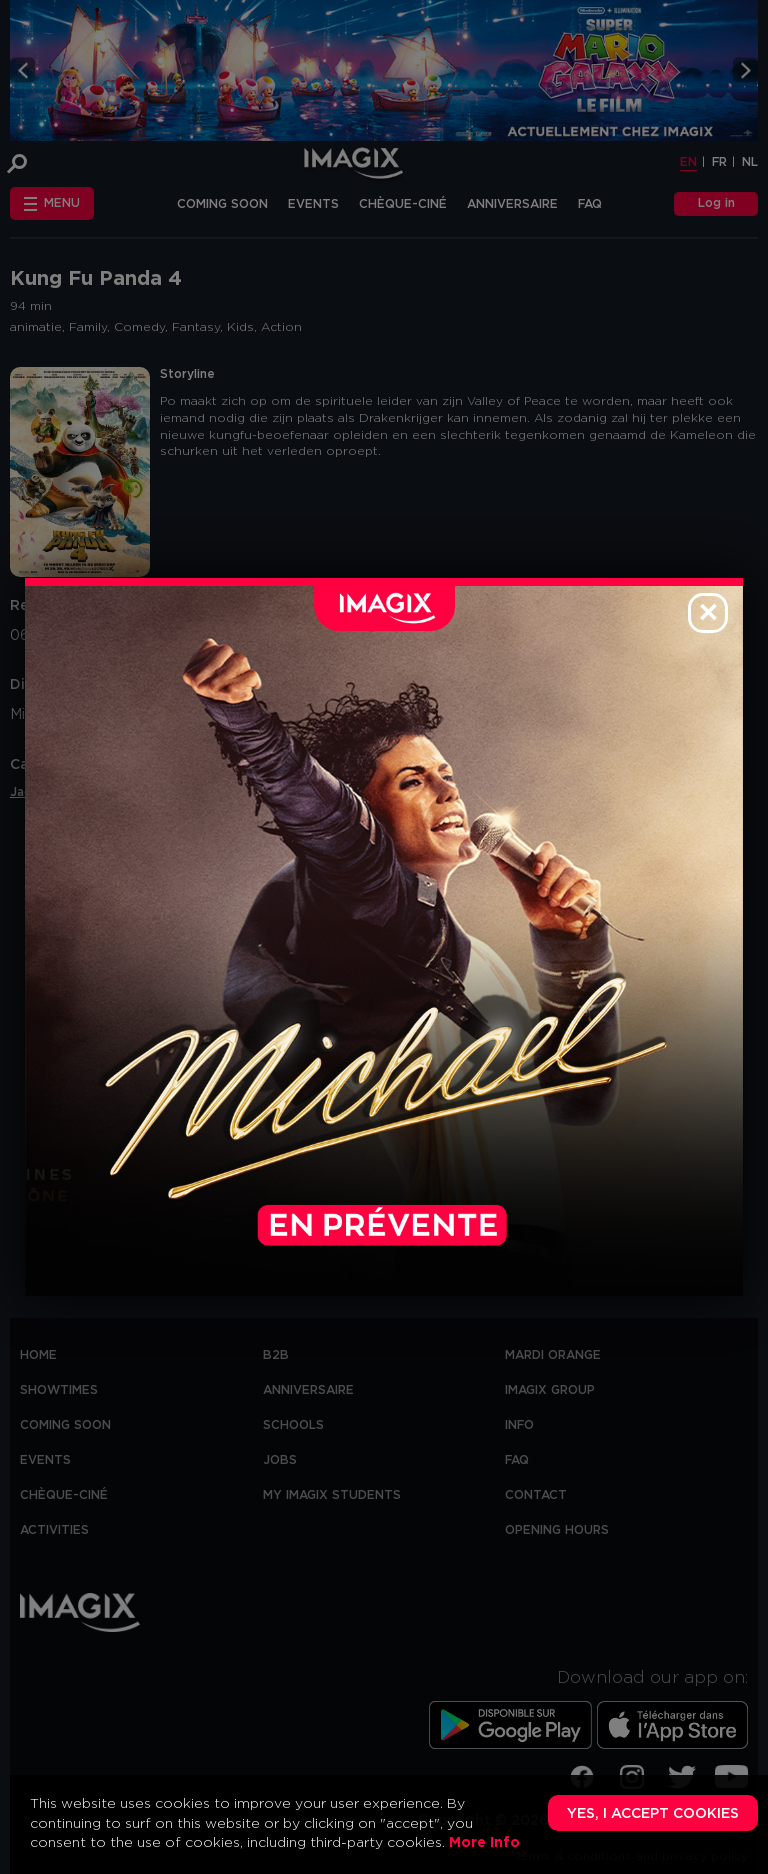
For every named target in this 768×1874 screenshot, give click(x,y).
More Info (484, 1843)
